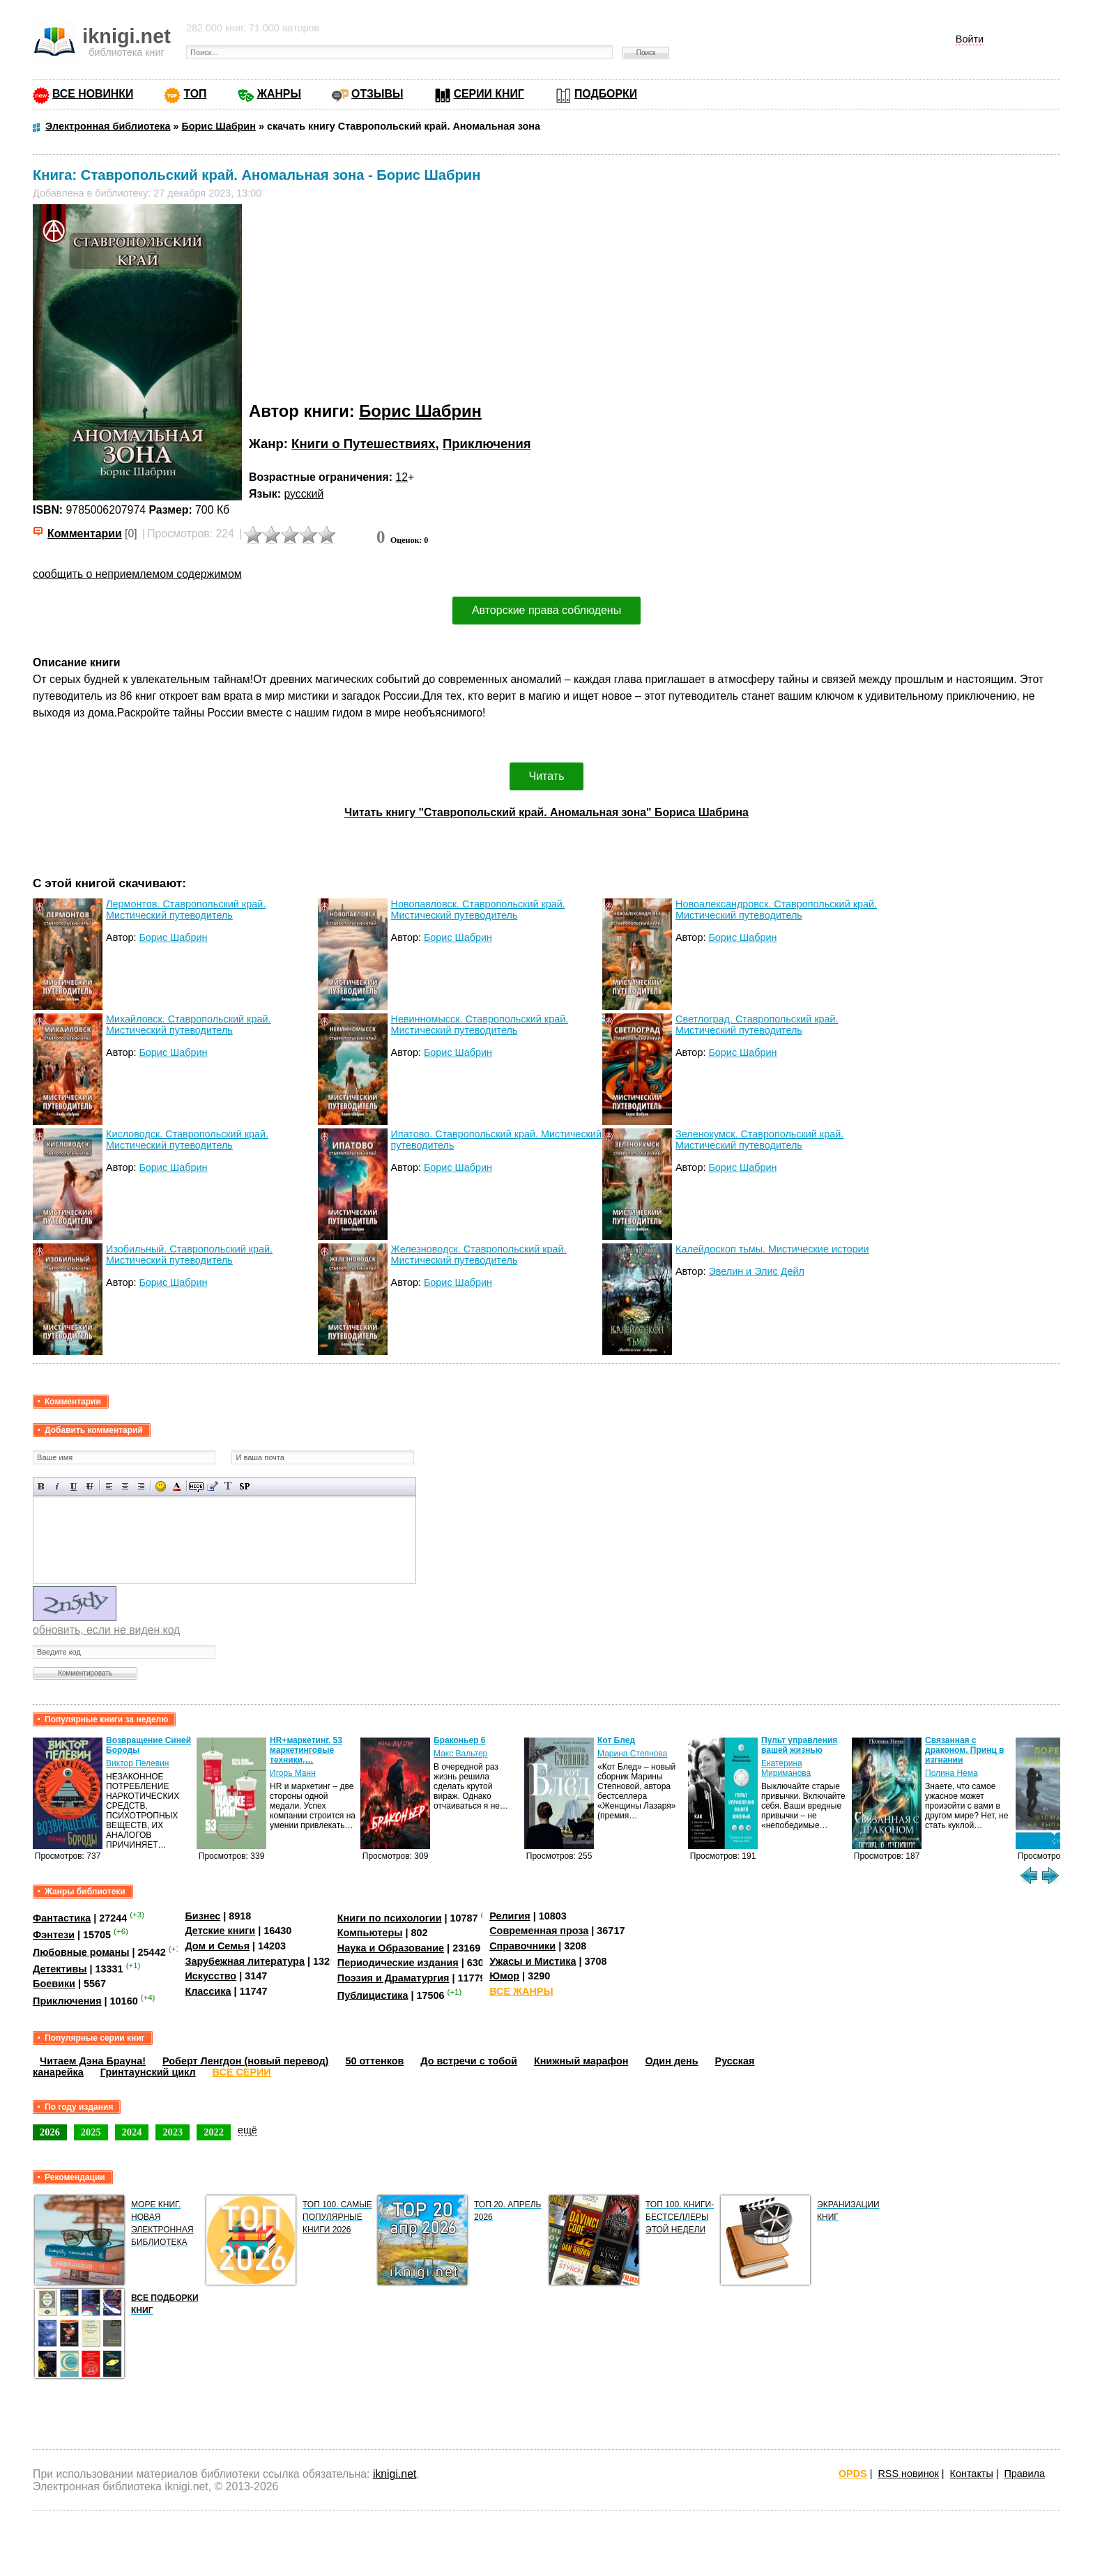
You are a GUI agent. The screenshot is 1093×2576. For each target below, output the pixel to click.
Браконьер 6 (459, 1740)
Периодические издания (398, 1962)
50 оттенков (374, 2061)
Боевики (54, 1983)
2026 (50, 2132)
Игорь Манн (293, 1773)
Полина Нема (951, 1773)
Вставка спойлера (244, 1486)
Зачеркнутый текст (90, 1486)
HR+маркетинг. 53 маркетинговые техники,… (306, 1750)
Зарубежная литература (244, 1961)
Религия (509, 1916)
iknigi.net (394, 2474)
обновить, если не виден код (106, 1630)
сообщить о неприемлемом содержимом (137, 574)
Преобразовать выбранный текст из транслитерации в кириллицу (228, 1486)
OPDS (853, 2473)
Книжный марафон (581, 2061)
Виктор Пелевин (137, 1763)
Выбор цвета (177, 1486)
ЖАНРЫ (279, 94)
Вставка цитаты (212, 1486)
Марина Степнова (632, 1753)
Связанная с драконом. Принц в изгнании (964, 1750)
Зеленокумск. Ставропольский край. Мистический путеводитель (759, 1139)
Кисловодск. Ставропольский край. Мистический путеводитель (187, 1139)
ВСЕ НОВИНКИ (92, 94)
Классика (208, 1991)
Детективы (60, 1969)
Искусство (210, 1975)
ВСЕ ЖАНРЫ (521, 1991)
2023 (172, 2132)
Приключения (487, 443)
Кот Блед (616, 1740)
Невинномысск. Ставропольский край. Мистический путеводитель (480, 1024)
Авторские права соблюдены (546, 610)
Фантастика (62, 1918)
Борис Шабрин (420, 410)
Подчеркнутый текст (74, 1486)
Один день (671, 2061)
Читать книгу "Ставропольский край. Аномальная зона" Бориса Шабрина (546, 812)
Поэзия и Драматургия (393, 1978)
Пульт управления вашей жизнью (799, 1745)
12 (401, 477)
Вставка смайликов (161, 1486)
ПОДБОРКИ (605, 94)
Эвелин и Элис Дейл (756, 1271)
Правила (1024, 2473)
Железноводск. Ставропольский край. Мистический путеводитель (479, 1254)
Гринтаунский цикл (148, 2072)
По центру (125, 1486)
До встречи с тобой (468, 2061)
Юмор (504, 1975)
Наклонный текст (57, 1486)
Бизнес (202, 1916)
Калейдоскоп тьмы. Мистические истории (772, 1249)
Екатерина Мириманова (786, 1768)
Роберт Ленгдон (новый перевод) (245, 2061)
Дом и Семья (217, 1946)
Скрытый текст (196, 1486)
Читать (547, 776)
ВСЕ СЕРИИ (242, 2072)
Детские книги (220, 1930)
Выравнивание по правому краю (141, 1486)
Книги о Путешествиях (363, 443)
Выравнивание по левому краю (109, 1486)
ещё (247, 2130)
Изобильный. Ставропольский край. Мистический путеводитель (189, 1254)
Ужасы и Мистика (532, 1961)
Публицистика (372, 1994)
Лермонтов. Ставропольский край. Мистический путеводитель (186, 909)
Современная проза (538, 1930)
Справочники (522, 1946)
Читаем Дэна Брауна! (93, 2061)
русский (303, 494)
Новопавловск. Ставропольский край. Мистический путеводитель (478, 909)
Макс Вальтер (460, 1753)
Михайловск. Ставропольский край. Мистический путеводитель (188, 1024)
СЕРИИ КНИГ (489, 94)
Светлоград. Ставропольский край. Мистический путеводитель (757, 1024)
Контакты (971, 2473)
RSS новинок (908, 2473)
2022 (214, 2132)
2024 (132, 2132)
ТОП (194, 94)
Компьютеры (370, 1932)
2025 (91, 2132)
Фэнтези (54, 1934)
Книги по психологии (389, 1918)
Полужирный (41, 1486)
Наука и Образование (390, 1948)
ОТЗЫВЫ (377, 94)
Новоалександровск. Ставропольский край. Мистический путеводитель (776, 909)
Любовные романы (81, 1951)
